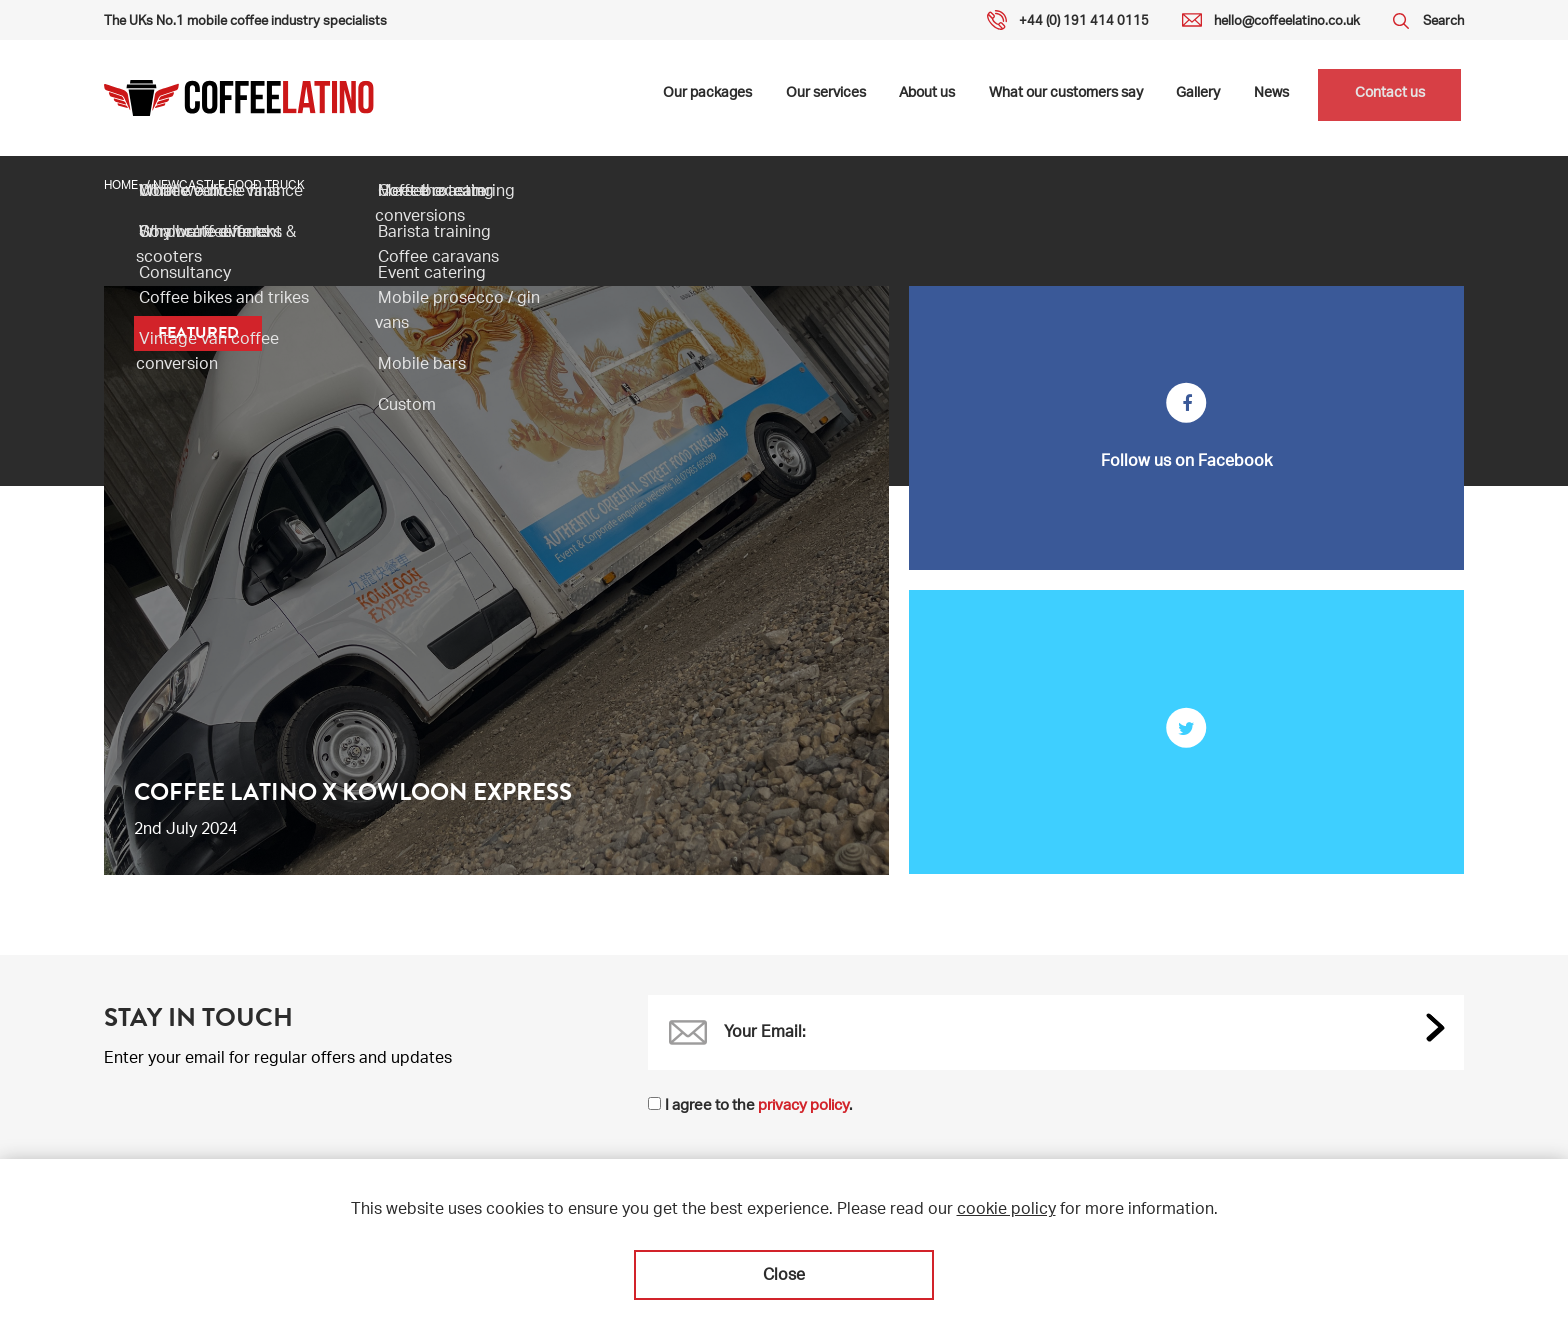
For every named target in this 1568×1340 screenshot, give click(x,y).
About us (927, 98)
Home (121, 186)
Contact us (1387, 98)
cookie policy (1006, 1211)
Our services (827, 98)
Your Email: (765, 1034)
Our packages (710, 98)
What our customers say (1064, 98)
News (1266, 98)
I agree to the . (758, 1106)
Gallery (1195, 98)
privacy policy (803, 1106)
